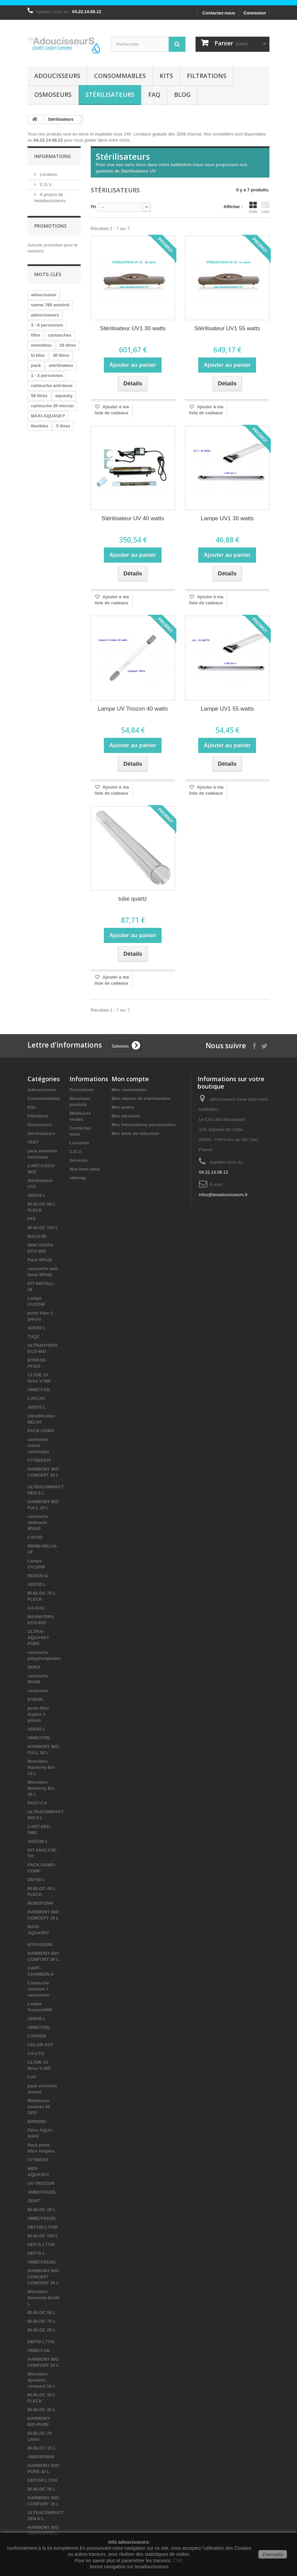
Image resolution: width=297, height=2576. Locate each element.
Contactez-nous (218, 12)
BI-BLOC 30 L (42, 2489)
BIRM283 (37, 2121)
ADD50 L (37, 1327)
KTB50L (36, 1699)
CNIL (178, 2560)
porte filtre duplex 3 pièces (38, 1714)
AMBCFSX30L (42, 2262)
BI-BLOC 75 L (42, 2321)
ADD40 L (37, 2018)
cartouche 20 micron (52, 405)
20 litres (67, 345)
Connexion (255, 12)
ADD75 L (37, 1407)
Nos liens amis (85, 1169)
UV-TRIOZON (41, 2183)
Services (79, 1160)
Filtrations (206, 76)
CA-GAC (36, 1608)
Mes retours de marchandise (141, 1098)
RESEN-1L (38, 1575)
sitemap (78, 1177)
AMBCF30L (39, 1737)
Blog (182, 94)
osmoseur (38, 1690)
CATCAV (36, 1398)
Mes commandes (129, 1089)
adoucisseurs (45, 314)
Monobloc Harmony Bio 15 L (41, 1767)
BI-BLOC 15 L (42, 2448)
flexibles (39, 425)
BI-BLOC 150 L (43, 1227)
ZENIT (34, 2200)
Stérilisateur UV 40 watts (132, 518)
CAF (32, 2077)
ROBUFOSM (40, 1903)
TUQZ (33, 1336)
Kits (166, 76)
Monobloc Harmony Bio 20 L (41, 1788)
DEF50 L (36, 1879)
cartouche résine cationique (38, 1445)
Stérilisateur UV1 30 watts (133, 328)
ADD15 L (37, 1195)
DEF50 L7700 (41, 2341)
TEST (33, 1142)
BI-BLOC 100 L (43, 2235)
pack (36, 365)
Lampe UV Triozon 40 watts (133, 709)
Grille (253, 207)
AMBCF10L (39, 2350)
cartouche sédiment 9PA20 (38, 1522)
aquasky (64, 395)
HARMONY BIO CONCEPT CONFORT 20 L (43, 2276)
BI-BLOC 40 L (42, 2409)
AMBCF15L (39, 1389)
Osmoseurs (53, 94)
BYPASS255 (40, 1944)
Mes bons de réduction (135, 1133)
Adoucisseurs (57, 76)
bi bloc (38, 355)
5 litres (63, 425)
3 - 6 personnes (47, 325)
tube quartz (133, 899)
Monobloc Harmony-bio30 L (43, 2297)
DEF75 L (36, 2253)
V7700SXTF (39, 1460)
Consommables (120, 76)
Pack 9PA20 (40, 1259)
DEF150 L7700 (42, 2480)
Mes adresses (126, 1116)
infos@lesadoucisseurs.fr (223, 1194)
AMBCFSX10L (42, 2218)
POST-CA (37, 1803)
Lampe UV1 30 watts (227, 518)
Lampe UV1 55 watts (227, 709)
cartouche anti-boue (52, 385)
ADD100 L (38, 1841)
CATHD (35, 1537)
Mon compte (130, 1079)
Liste (265, 207)
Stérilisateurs (109, 94)
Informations (52, 156)
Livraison (48, 174)
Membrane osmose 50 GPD (39, 2106)
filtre (35, 335)
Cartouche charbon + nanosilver (38, 1989)
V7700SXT (38, 2159)
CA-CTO (36, 2053)
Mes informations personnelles (144, 1124)
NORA (34, 1667)
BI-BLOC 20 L (42, 2330)
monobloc (41, 345)
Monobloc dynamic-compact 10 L (41, 2380)
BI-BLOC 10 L (42, 2209)
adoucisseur (44, 294)
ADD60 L (37, 1729)
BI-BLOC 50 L (42, 2312)
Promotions (50, 226)
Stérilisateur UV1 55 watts (227, 328)
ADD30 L (37, 1584)
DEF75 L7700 (41, 2244)
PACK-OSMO (41, 1430)
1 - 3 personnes (47, 375)
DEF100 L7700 (42, 2227)
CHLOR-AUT (40, 2044)
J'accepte (272, 2554)
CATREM (37, 2036)
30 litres (61, 355)
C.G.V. (45, 184)
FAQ (154, 94)
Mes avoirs (123, 1107)
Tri (93, 206)
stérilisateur (61, 365)
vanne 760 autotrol (50, 304)
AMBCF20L (39, 2027)
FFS (32, 1218)
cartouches (59, 335)
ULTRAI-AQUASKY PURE (38, 1637)
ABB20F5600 (41, 2456)
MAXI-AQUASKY (48, 415)
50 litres (39, 395)
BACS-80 (37, 1236)
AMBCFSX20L (42, 2192)
